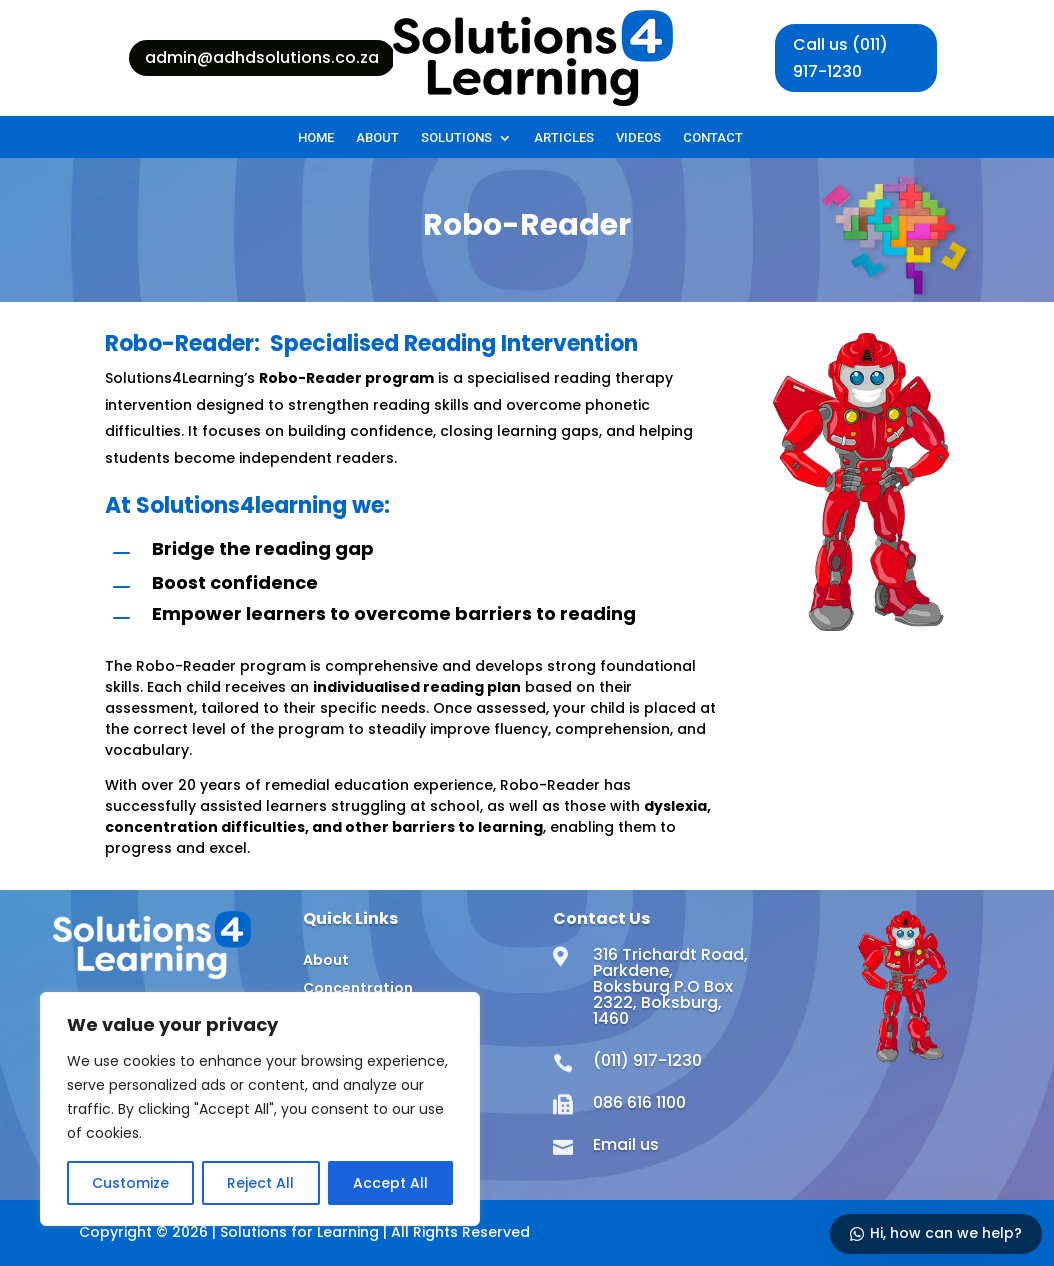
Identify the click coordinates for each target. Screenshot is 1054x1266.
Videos (638, 138)
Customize (130, 1183)
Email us (626, 1144)
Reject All (260, 1183)
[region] (260, 1109)
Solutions (456, 138)
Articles (564, 138)
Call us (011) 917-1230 (840, 58)
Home (316, 138)
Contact (713, 138)
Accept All (390, 1183)
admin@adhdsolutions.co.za (262, 57)
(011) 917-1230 (647, 1060)
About (377, 138)
